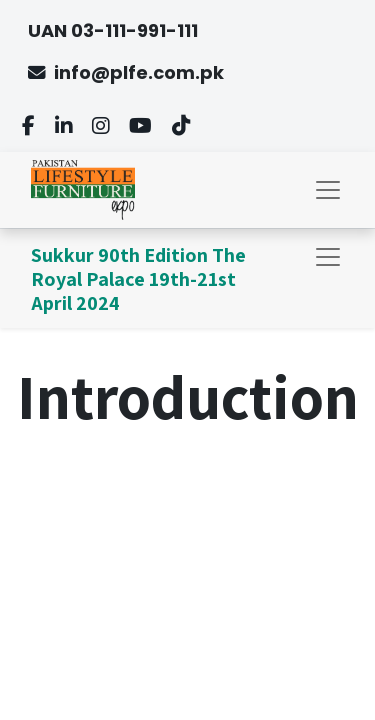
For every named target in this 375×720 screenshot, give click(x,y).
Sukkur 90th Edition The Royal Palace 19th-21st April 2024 (138, 279)
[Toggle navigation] (328, 257)
